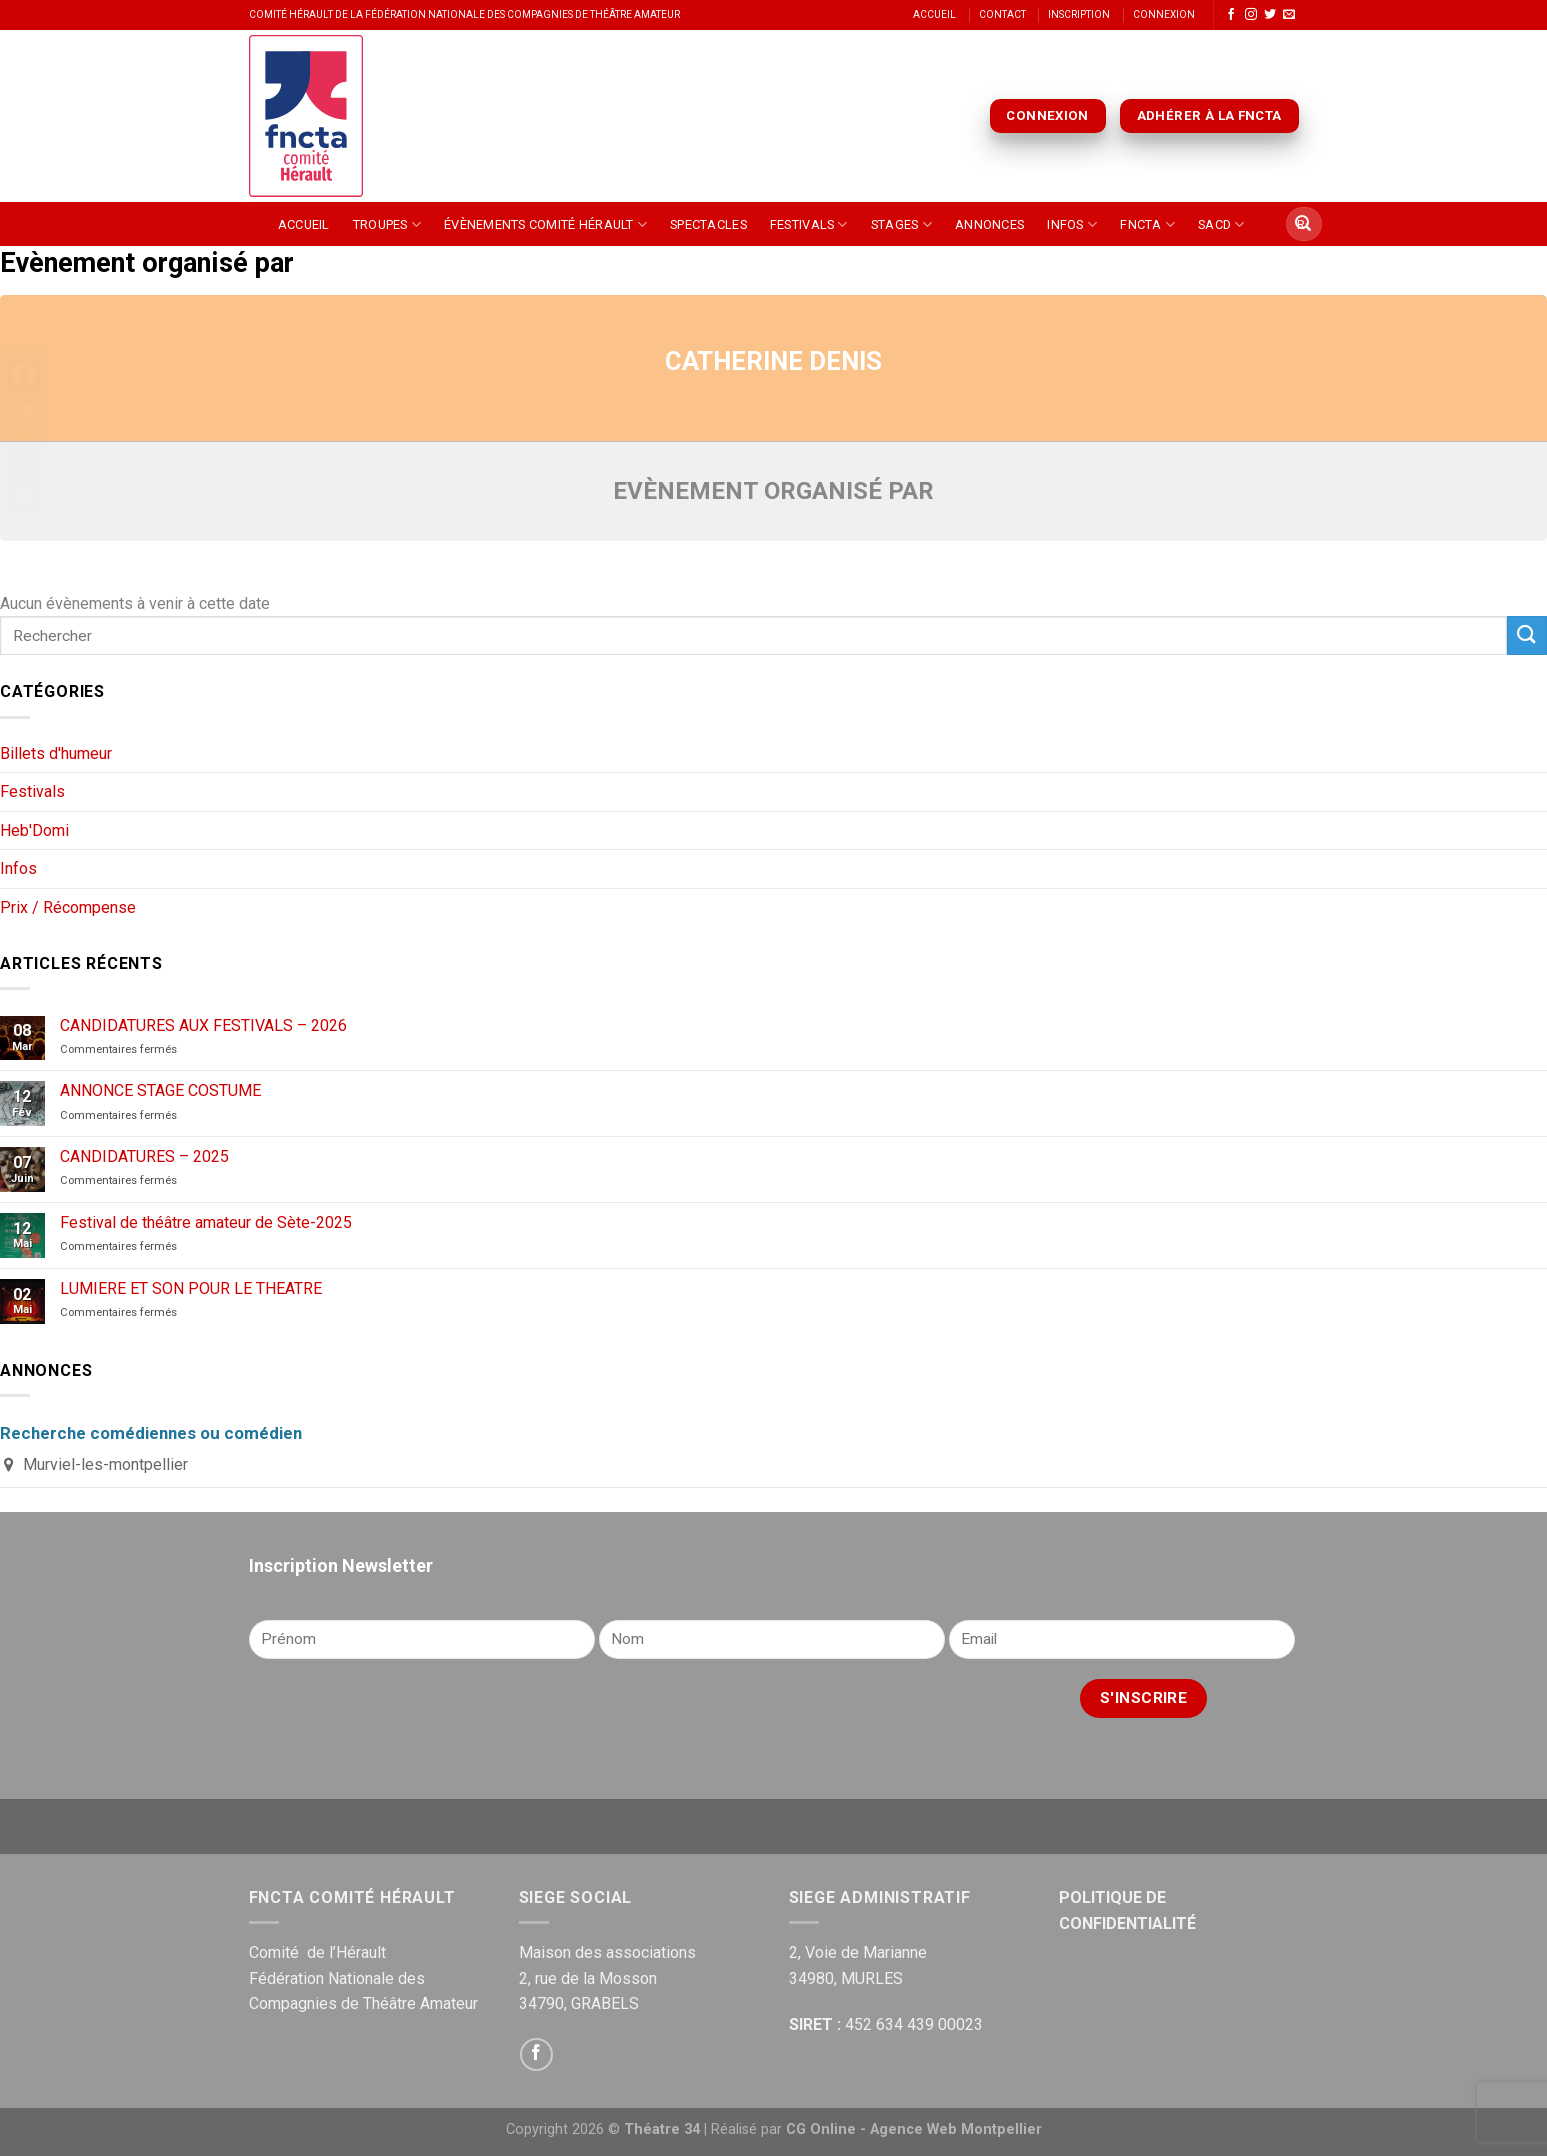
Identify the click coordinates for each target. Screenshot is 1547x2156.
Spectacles (708, 224)
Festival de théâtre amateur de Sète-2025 (206, 1222)
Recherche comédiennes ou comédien (151, 1433)
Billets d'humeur (56, 753)
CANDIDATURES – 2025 (144, 1156)
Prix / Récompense (68, 907)
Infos (1072, 224)
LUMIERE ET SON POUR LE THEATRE (191, 1288)
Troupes (387, 224)
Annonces (989, 224)
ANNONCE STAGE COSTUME (160, 1090)
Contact (1002, 14)
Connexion (1164, 14)
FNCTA (1147, 224)
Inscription (1079, 14)
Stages (901, 224)
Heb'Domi (34, 830)
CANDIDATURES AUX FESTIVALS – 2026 (203, 1025)
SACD (1221, 224)
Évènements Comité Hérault (545, 224)
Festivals (809, 224)
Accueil (934, 14)
